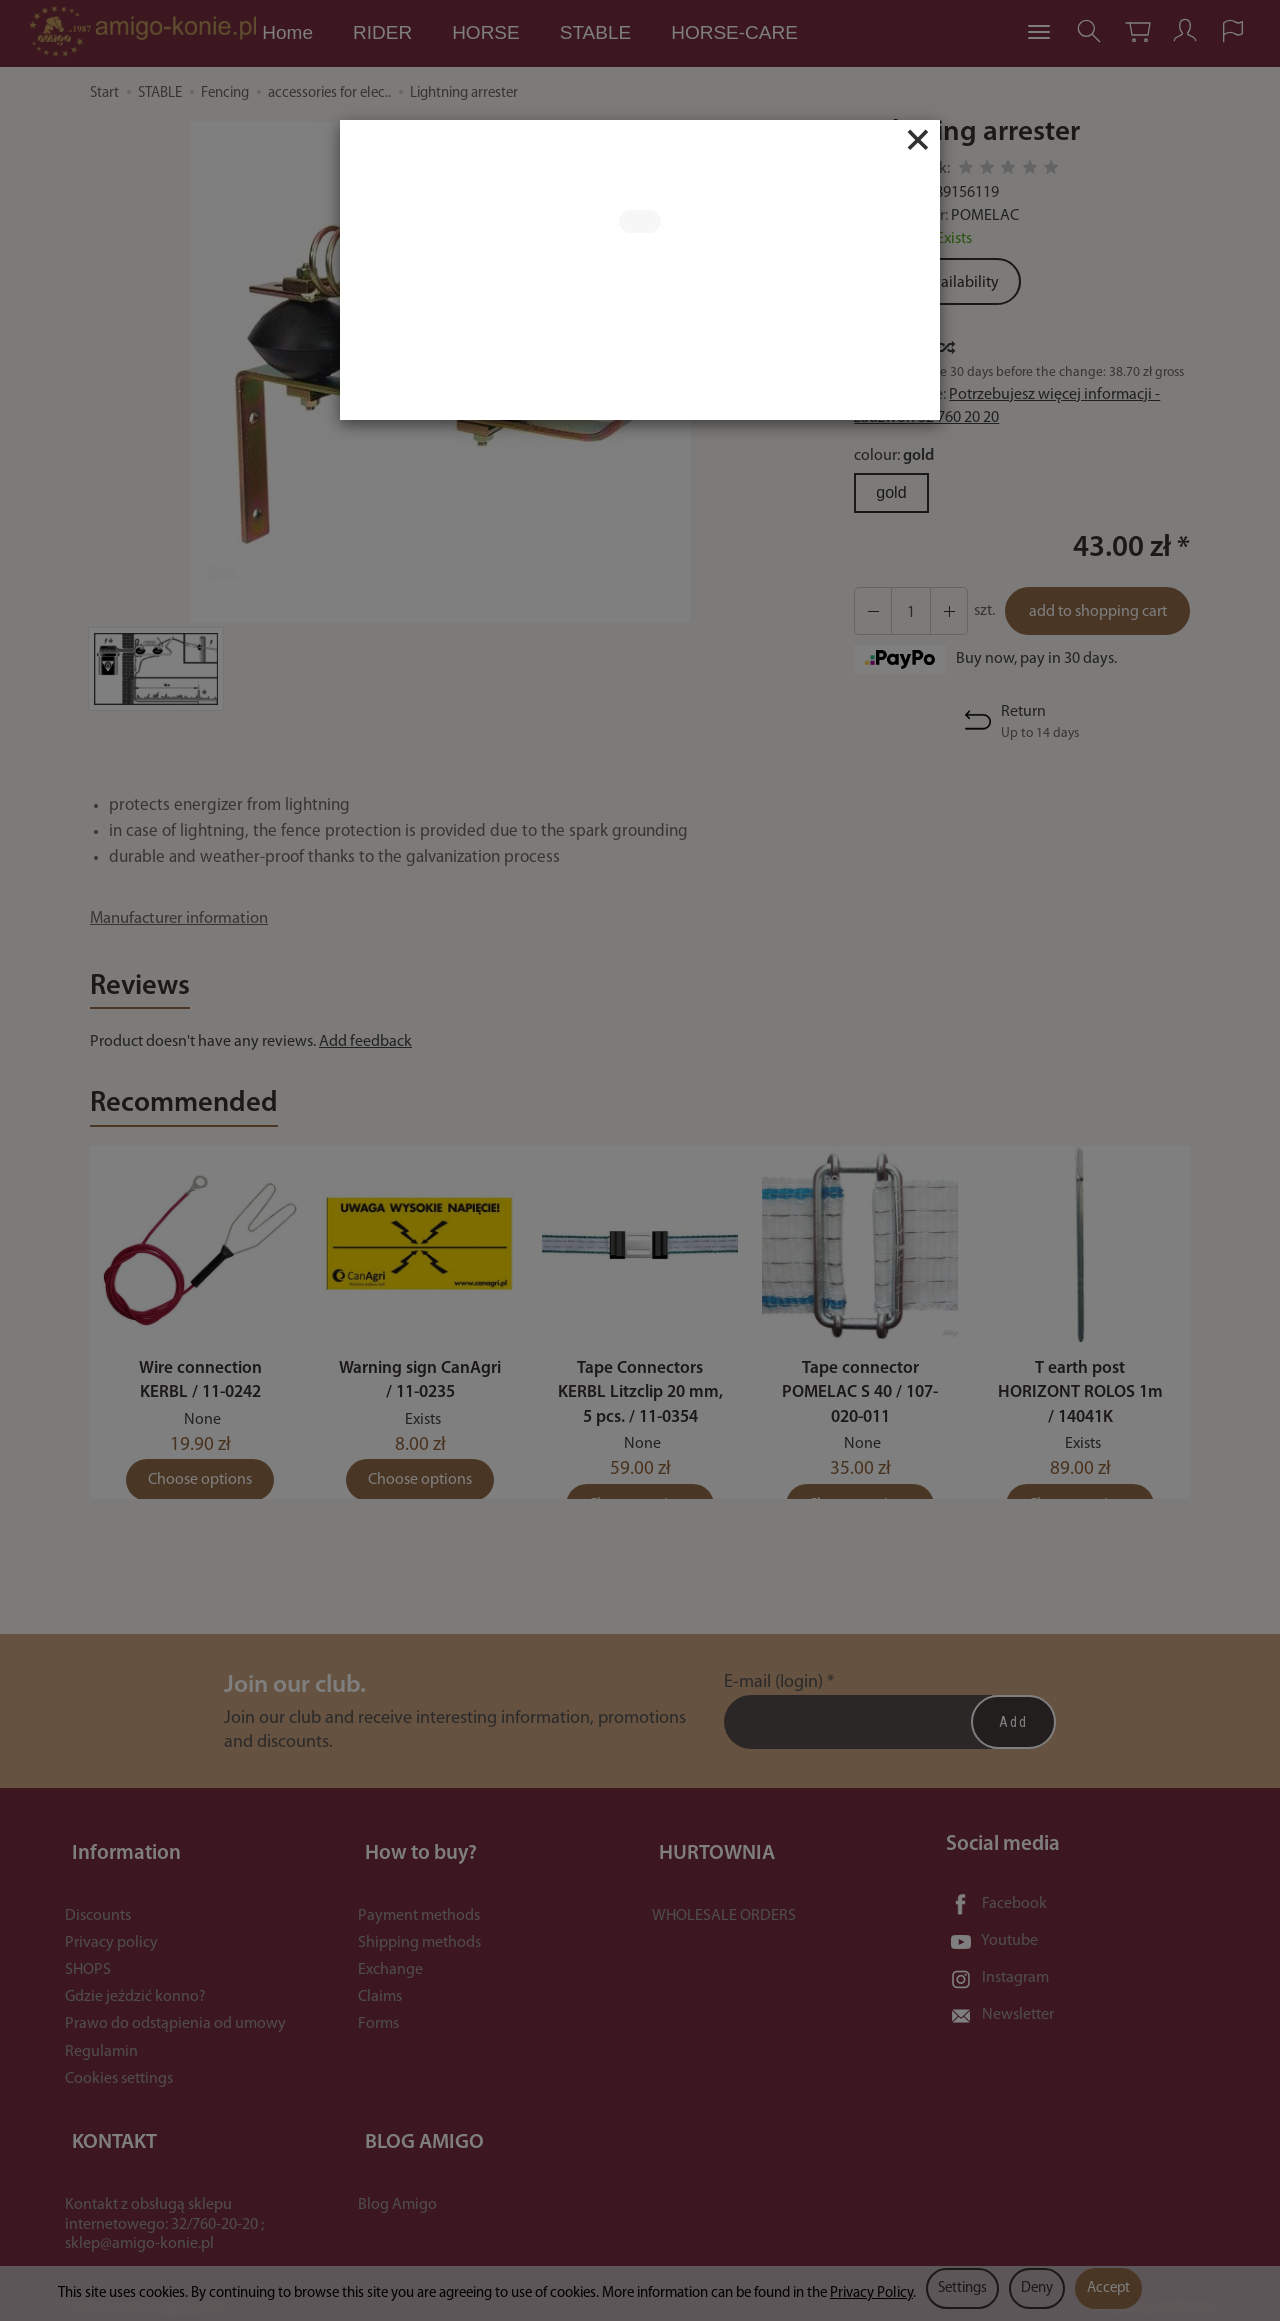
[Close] (918, 140)
